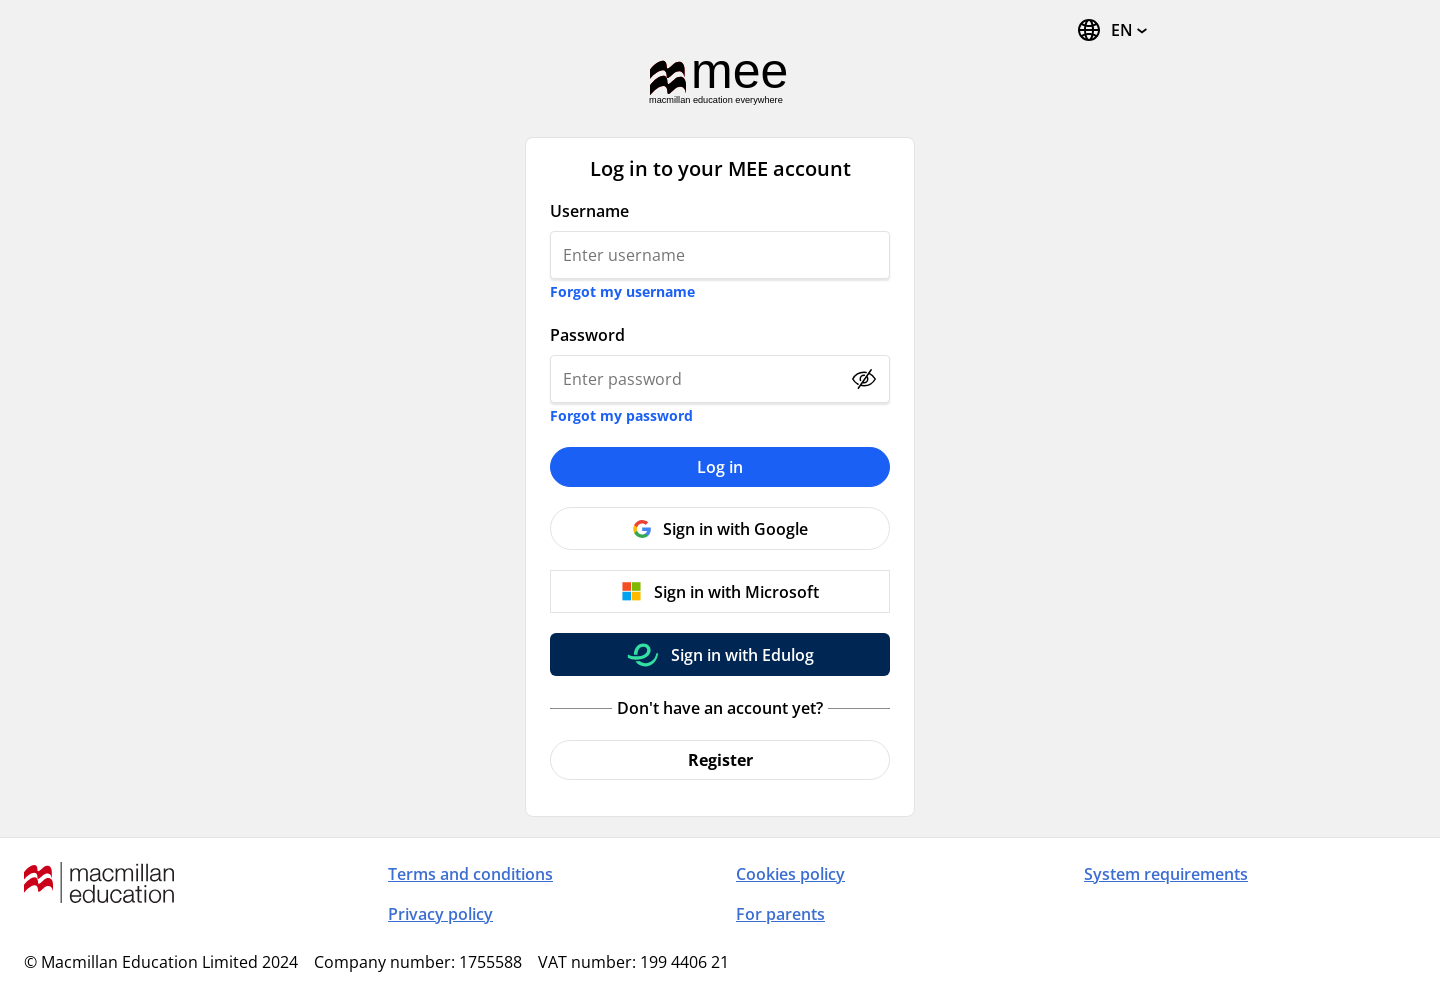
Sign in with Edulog (742, 655)
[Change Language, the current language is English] (1111, 30)
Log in (720, 467)
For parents (780, 914)
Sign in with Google (735, 529)
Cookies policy (790, 874)
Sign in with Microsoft (736, 592)
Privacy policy (440, 914)
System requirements (1166, 874)
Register (720, 760)
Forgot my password (621, 415)
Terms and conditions (470, 874)
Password (587, 335)
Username (589, 211)
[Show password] (864, 379)
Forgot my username (622, 291)
